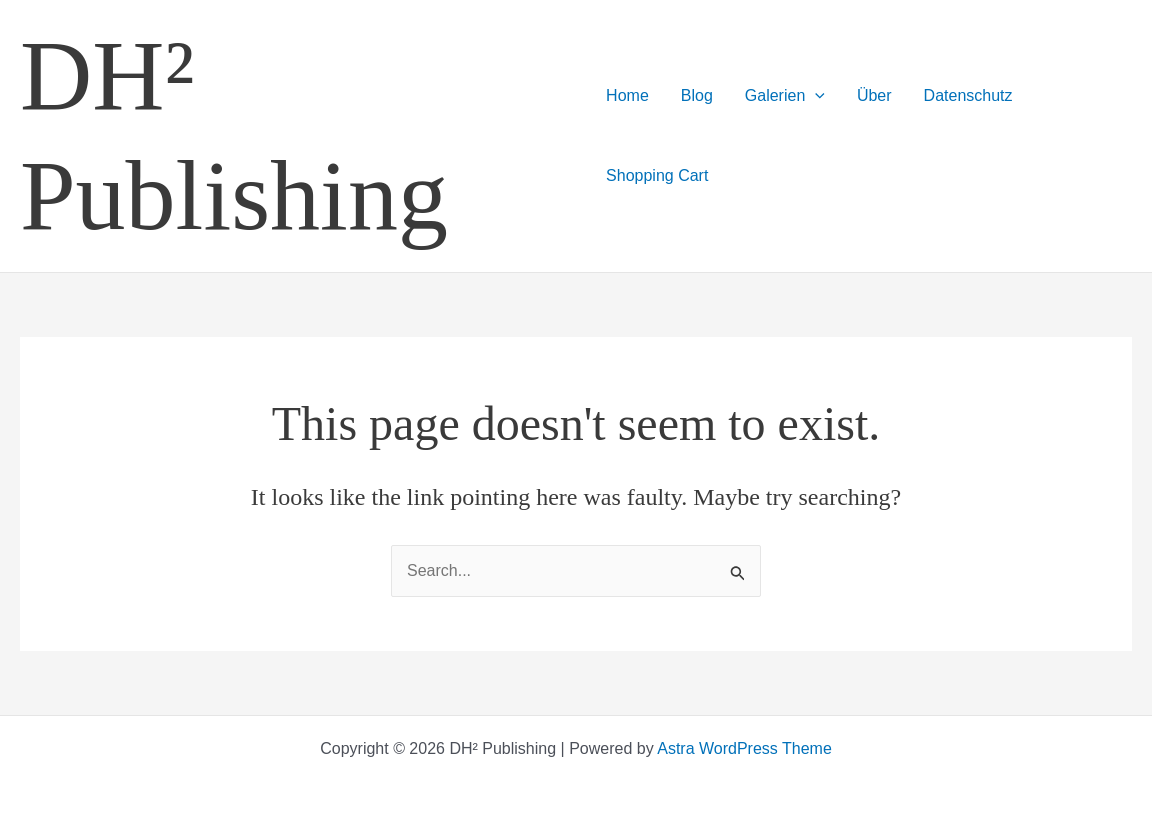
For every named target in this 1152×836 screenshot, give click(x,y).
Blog (697, 95)
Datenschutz (968, 95)
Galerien (785, 96)
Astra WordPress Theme (744, 748)
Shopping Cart (657, 175)
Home (627, 95)
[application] (815, 96)
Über (874, 95)
